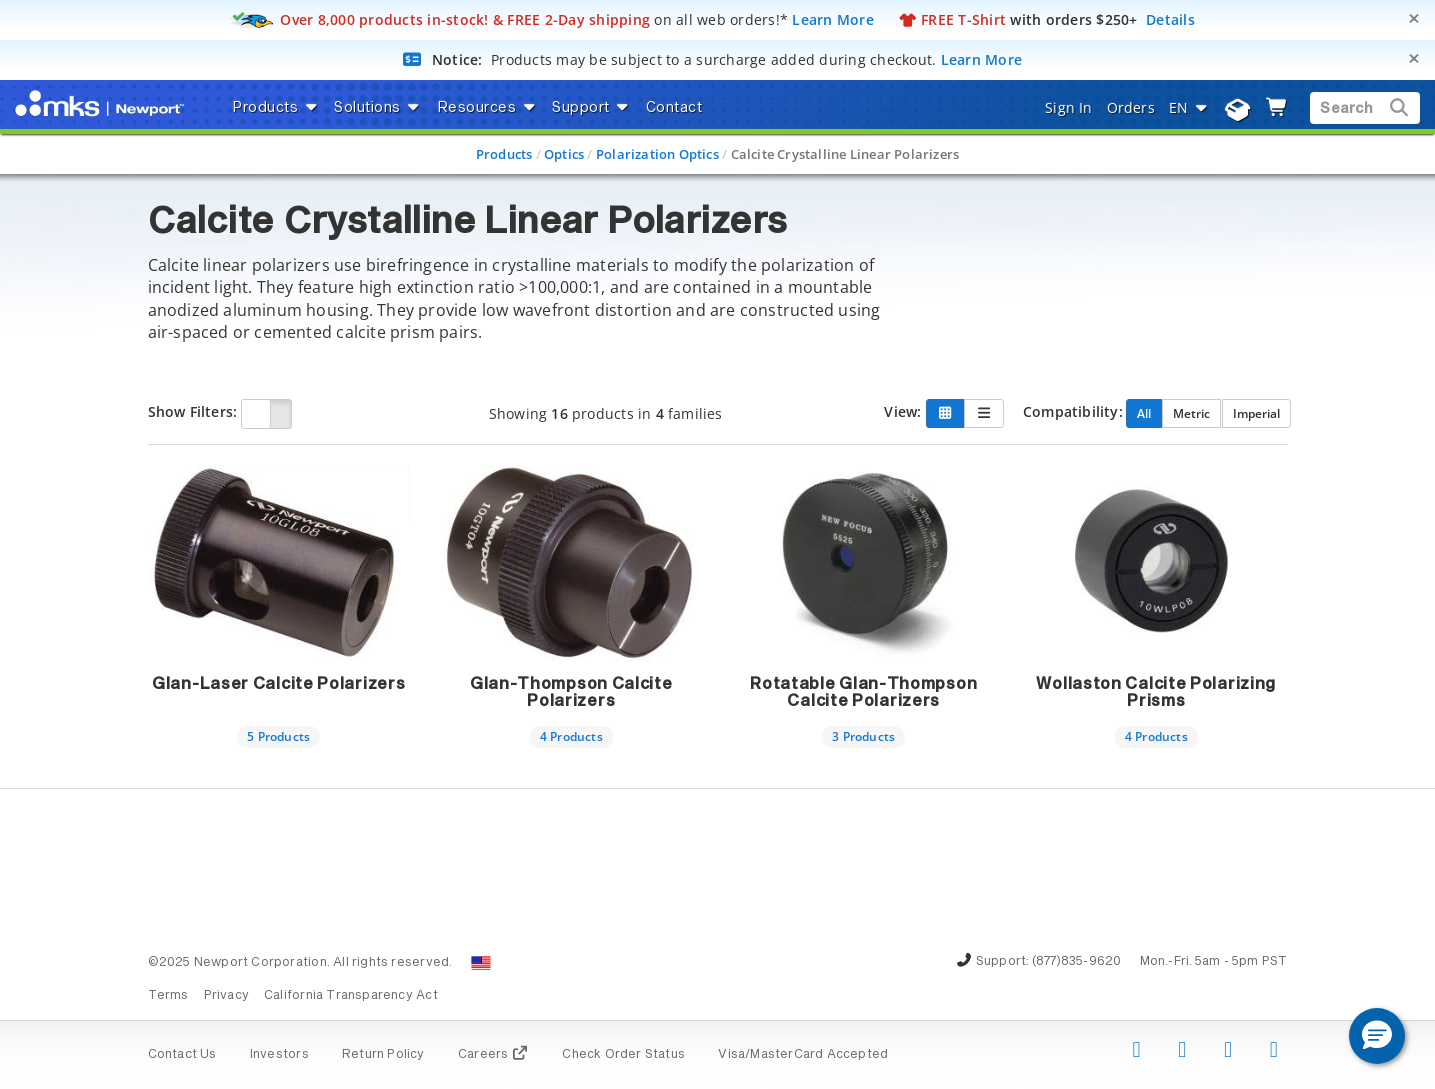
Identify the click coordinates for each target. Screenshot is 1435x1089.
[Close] (1414, 18)
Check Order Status (623, 1055)
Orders (1131, 107)
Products (504, 154)
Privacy (226, 996)
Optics (564, 154)
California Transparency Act (351, 996)
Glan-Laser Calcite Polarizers (278, 684)
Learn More (833, 19)
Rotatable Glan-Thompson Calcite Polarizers (863, 693)
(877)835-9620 (1077, 962)
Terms (168, 996)
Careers (493, 1055)
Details (1170, 19)
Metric (1191, 413)
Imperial (1256, 413)
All (1144, 413)
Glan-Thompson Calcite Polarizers (571, 693)
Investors (279, 1055)
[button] (1377, 1036)
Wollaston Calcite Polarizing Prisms (1156, 693)
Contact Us (182, 1055)
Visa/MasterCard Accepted (803, 1055)
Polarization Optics (657, 154)
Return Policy (383, 1055)
